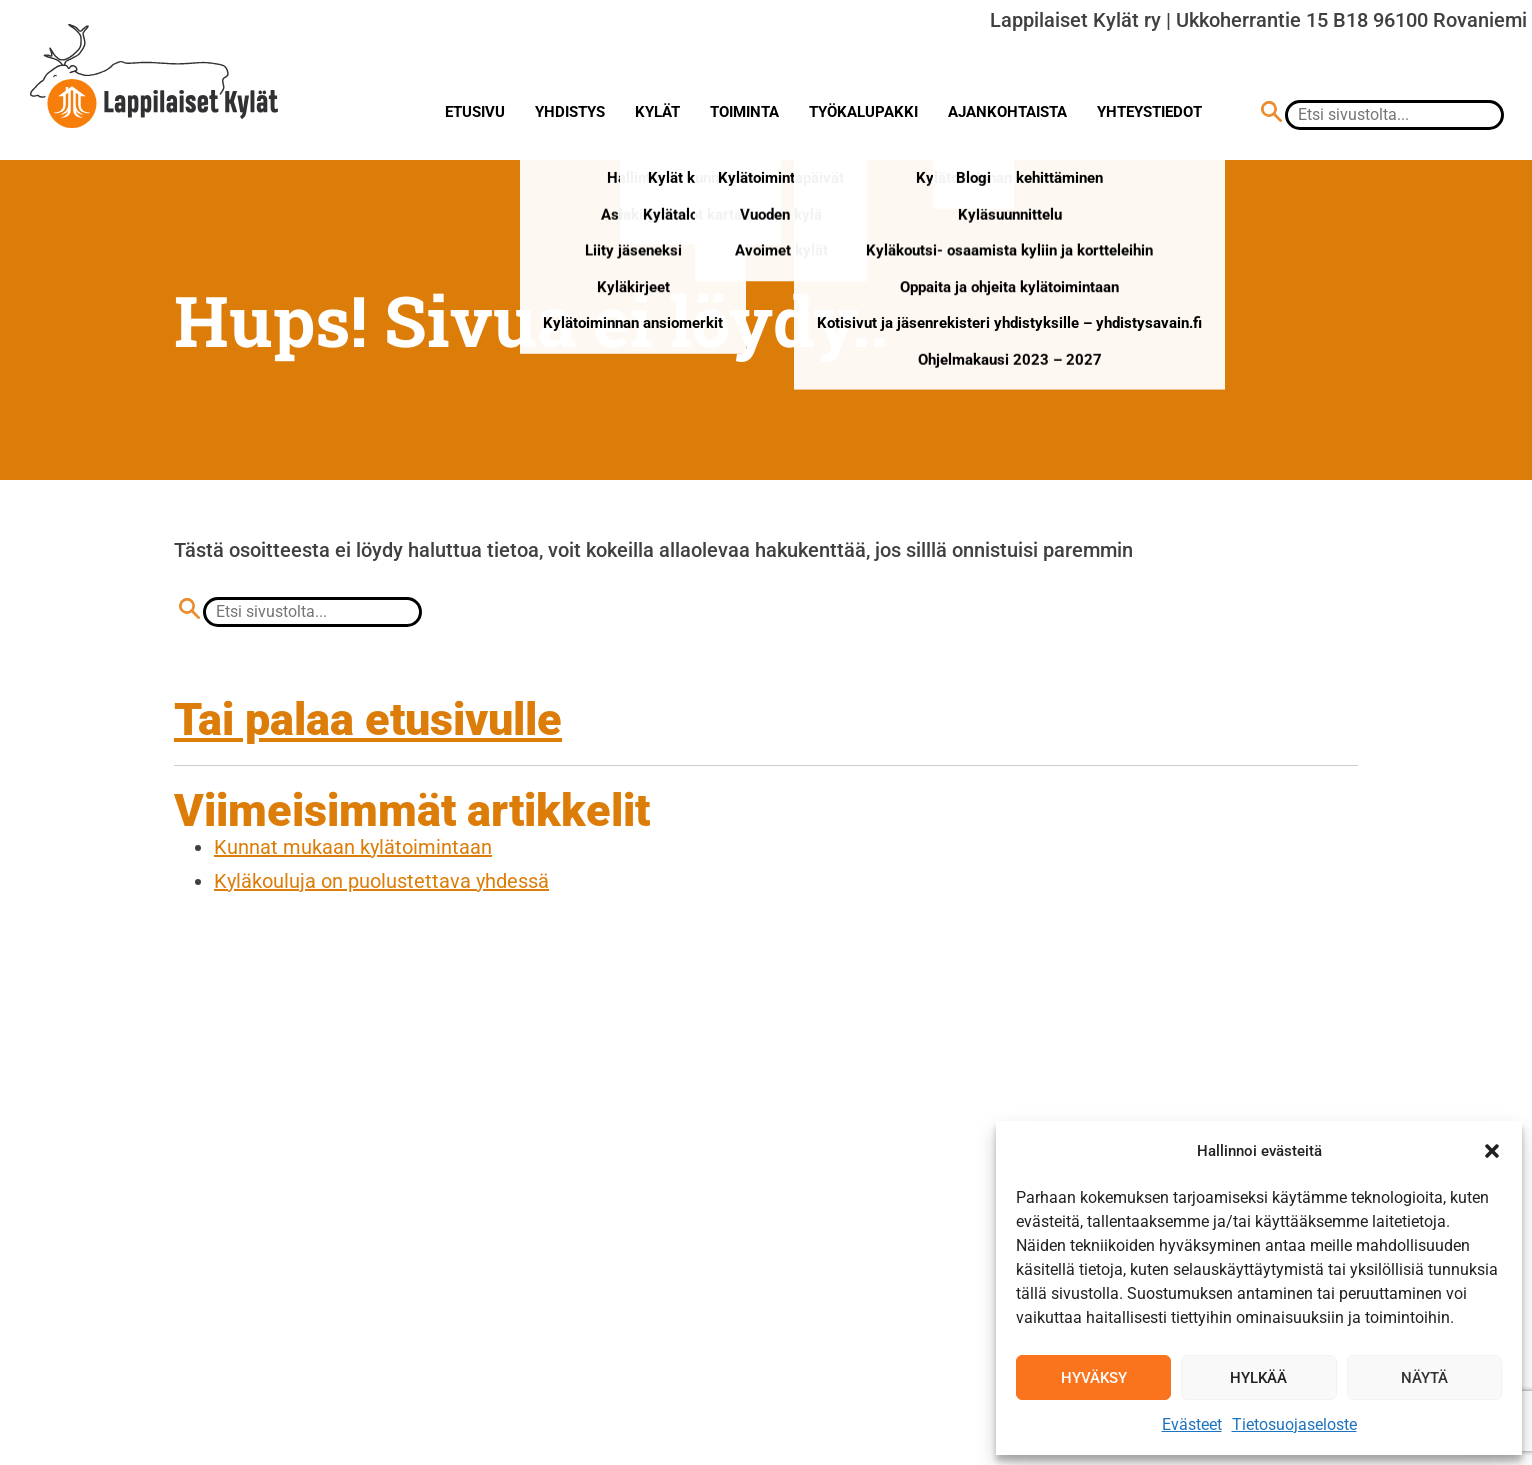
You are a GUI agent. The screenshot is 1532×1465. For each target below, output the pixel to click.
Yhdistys (570, 112)
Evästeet (1192, 1424)
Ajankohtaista (1007, 112)
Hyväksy (1094, 1378)
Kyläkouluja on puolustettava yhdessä (381, 881)
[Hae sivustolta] (1271, 114)
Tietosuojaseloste (1294, 1424)
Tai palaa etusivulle (368, 719)
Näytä (1424, 1378)
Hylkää (1258, 1378)
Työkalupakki (863, 112)
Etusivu (475, 112)
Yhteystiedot (1149, 112)
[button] (1492, 1151)
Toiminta (744, 112)
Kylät (657, 112)
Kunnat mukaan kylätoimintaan (353, 847)
